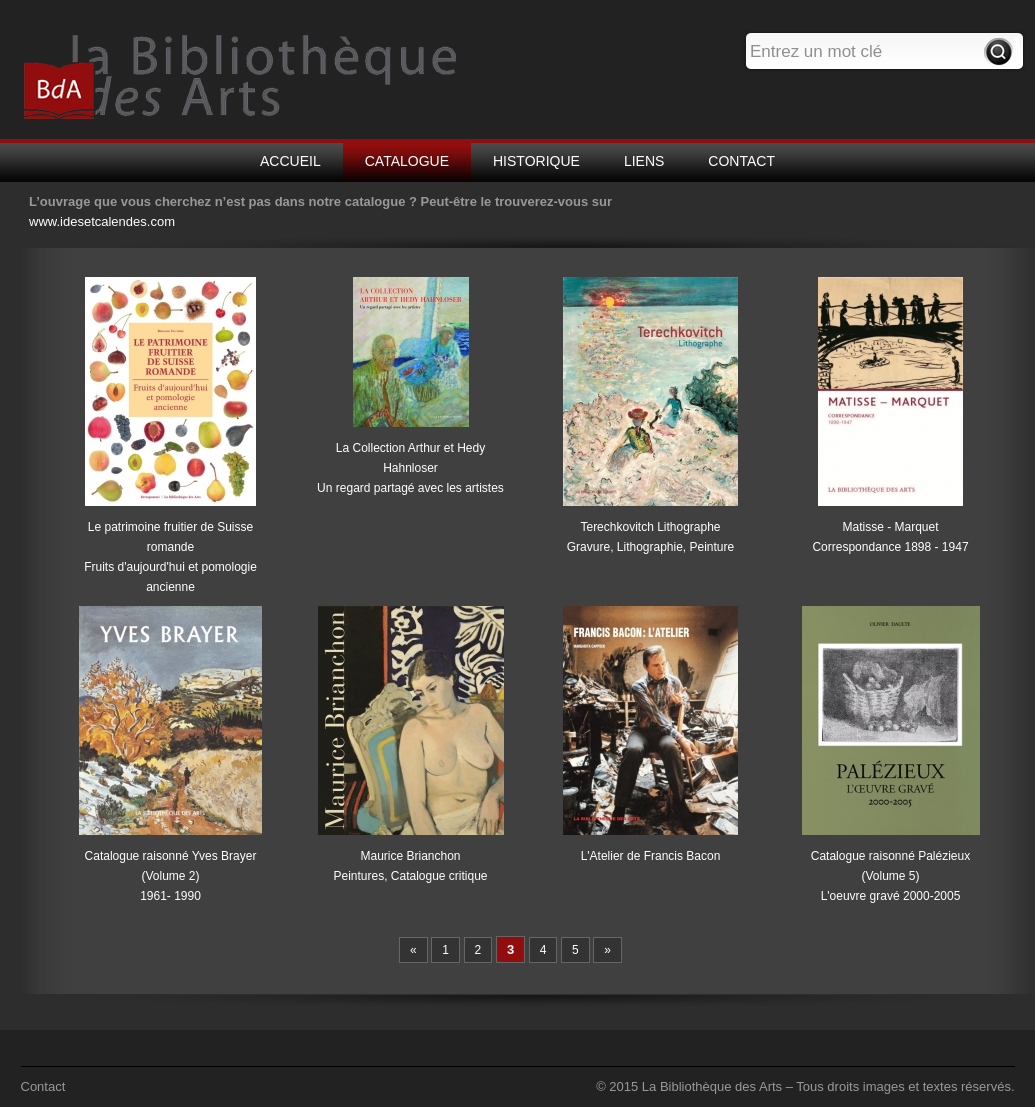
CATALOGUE (407, 161)
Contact (43, 1086)
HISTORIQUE (536, 161)
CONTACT (741, 161)
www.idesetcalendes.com (102, 221)
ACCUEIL (290, 161)
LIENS (644, 161)
